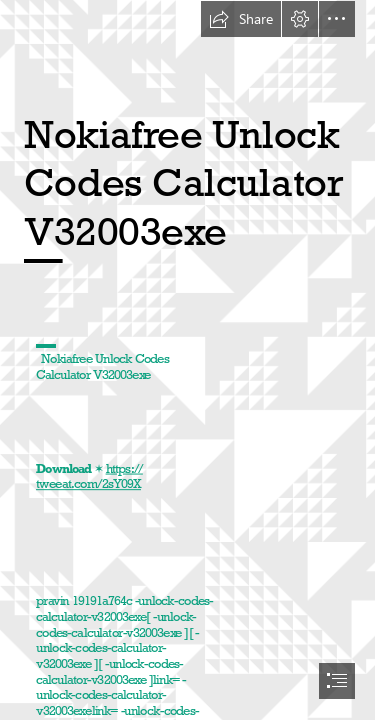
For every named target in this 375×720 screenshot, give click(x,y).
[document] (187, 360)
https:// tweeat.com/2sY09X (89, 476)
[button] (241, 19)
